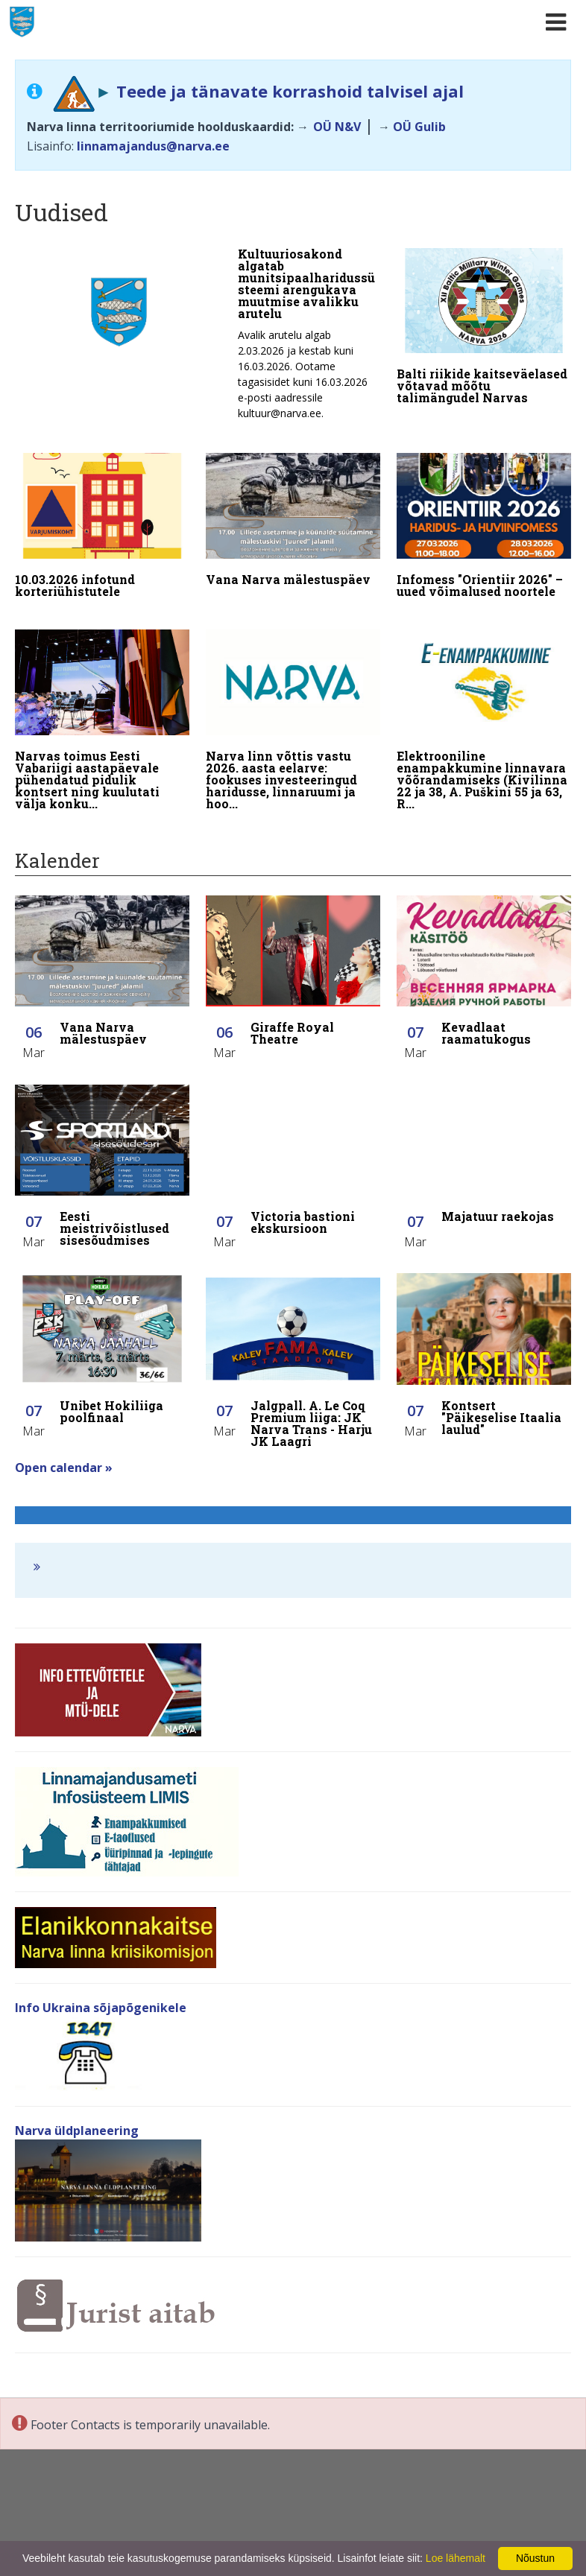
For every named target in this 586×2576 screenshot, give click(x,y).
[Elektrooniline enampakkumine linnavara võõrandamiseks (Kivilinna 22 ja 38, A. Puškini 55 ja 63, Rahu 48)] (484, 708)
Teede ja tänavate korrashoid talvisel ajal (290, 91)
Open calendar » (64, 1446)
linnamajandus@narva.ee (153, 146)
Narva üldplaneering (77, 2109)
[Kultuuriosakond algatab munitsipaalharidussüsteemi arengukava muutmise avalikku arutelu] (197, 338)
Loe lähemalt (455, 2558)
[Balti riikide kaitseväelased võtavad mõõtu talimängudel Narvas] (484, 329)
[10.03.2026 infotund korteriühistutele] (102, 521)
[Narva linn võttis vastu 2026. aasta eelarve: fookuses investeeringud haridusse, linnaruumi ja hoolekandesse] (293, 708)
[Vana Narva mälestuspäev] (293, 516)
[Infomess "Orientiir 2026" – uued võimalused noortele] (484, 521)
